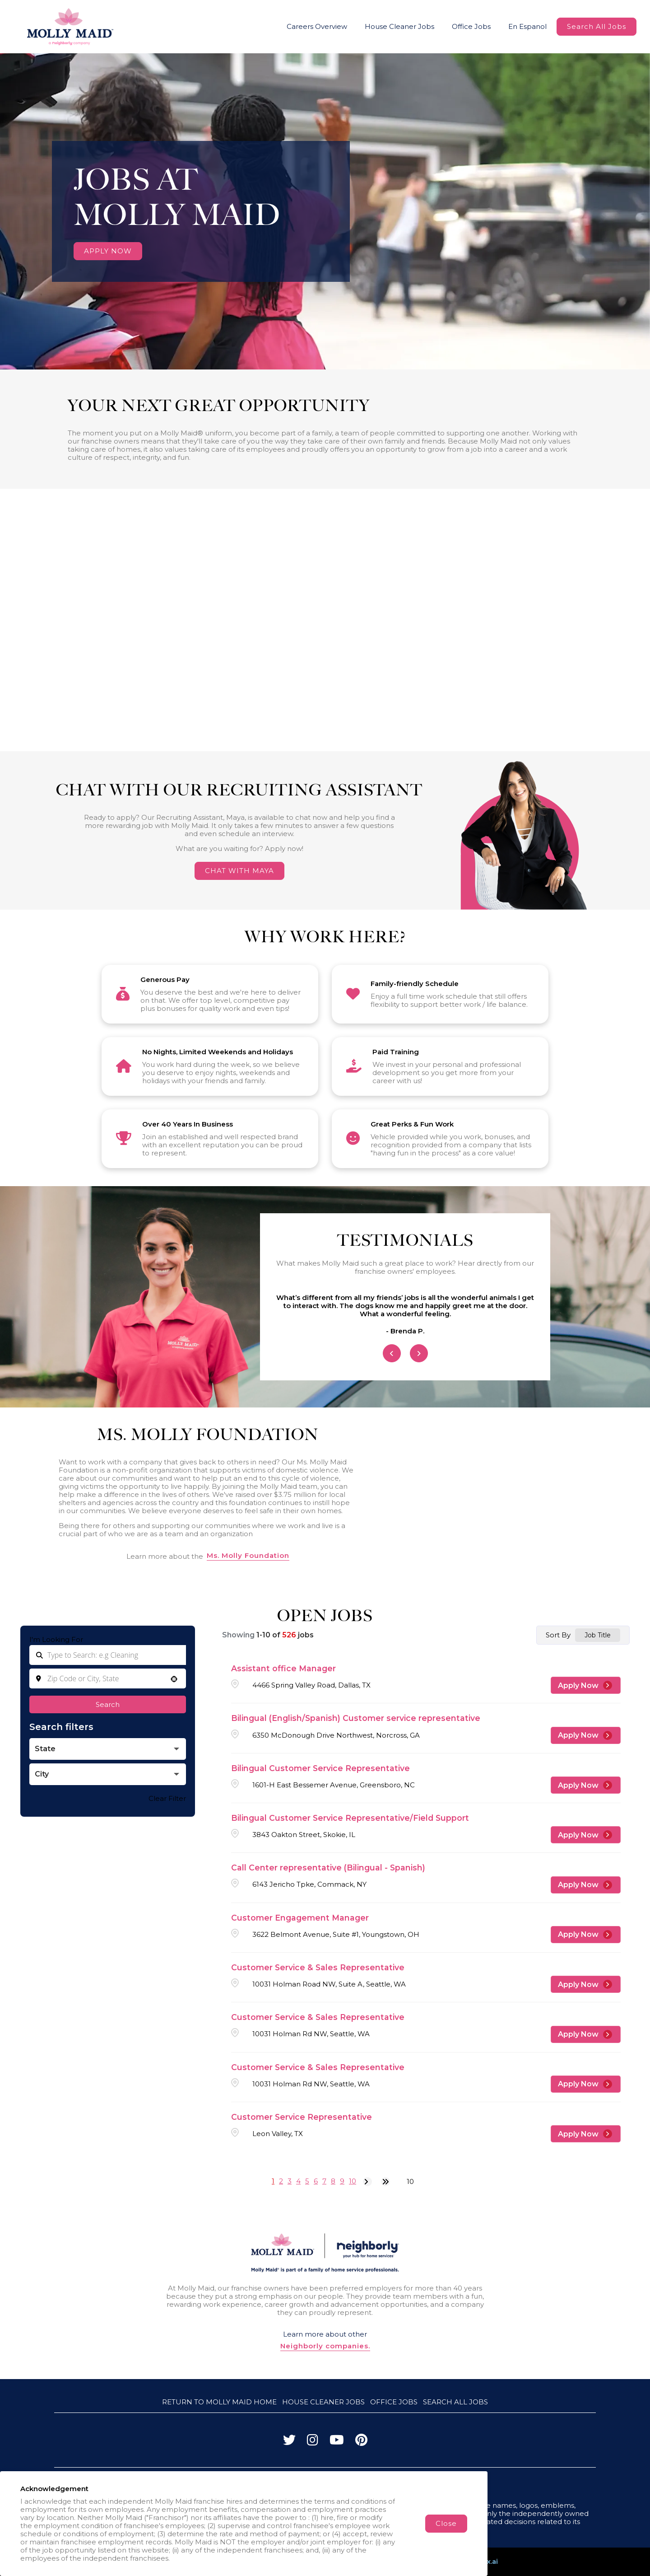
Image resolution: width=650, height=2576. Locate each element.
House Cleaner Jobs (399, 26)
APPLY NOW (108, 251)
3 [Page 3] (290, 2181)
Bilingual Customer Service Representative (320, 1768)
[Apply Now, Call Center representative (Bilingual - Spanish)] (586, 1884)
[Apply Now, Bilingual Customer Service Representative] (586, 1785)
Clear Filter (167, 1798)
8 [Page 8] (333, 2181)
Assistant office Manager (283, 1668)
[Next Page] (367, 2181)
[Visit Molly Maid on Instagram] (312, 2442)
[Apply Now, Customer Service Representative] (586, 2133)
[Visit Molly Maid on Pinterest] (361, 2442)
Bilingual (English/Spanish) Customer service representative (355, 1718)
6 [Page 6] (316, 2181)
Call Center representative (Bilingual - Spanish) (328, 1867)
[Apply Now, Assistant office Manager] (586, 1685)
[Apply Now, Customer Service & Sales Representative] (586, 1984)
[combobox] (107, 1678)
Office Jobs (471, 26)
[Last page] (385, 2181)
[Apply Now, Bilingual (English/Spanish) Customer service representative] (586, 1735)
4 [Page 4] (298, 2181)
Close (446, 2523)
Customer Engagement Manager (300, 1917)
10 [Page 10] (352, 2181)
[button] (174, 1678)
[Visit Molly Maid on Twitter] (289, 2442)
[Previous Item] (392, 1353)
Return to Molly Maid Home (219, 2402)
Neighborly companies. (325, 2346)
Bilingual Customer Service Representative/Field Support (350, 1818)
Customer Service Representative (301, 2117)
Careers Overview (317, 26)
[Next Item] (419, 1353)
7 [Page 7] (324, 2181)
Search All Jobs (596, 26)
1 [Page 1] (273, 2181)
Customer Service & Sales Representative (317, 1967)
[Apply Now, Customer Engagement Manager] (586, 1934)
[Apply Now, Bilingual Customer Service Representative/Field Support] (586, 1834)
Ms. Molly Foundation (248, 1556)
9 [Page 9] (342, 2181)
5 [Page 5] (307, 2181)
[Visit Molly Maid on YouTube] (336, 2442)
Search (108, 1704)
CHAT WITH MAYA (239, 870)
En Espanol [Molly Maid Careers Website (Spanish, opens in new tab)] (527, 26)
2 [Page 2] (281, 2181)
